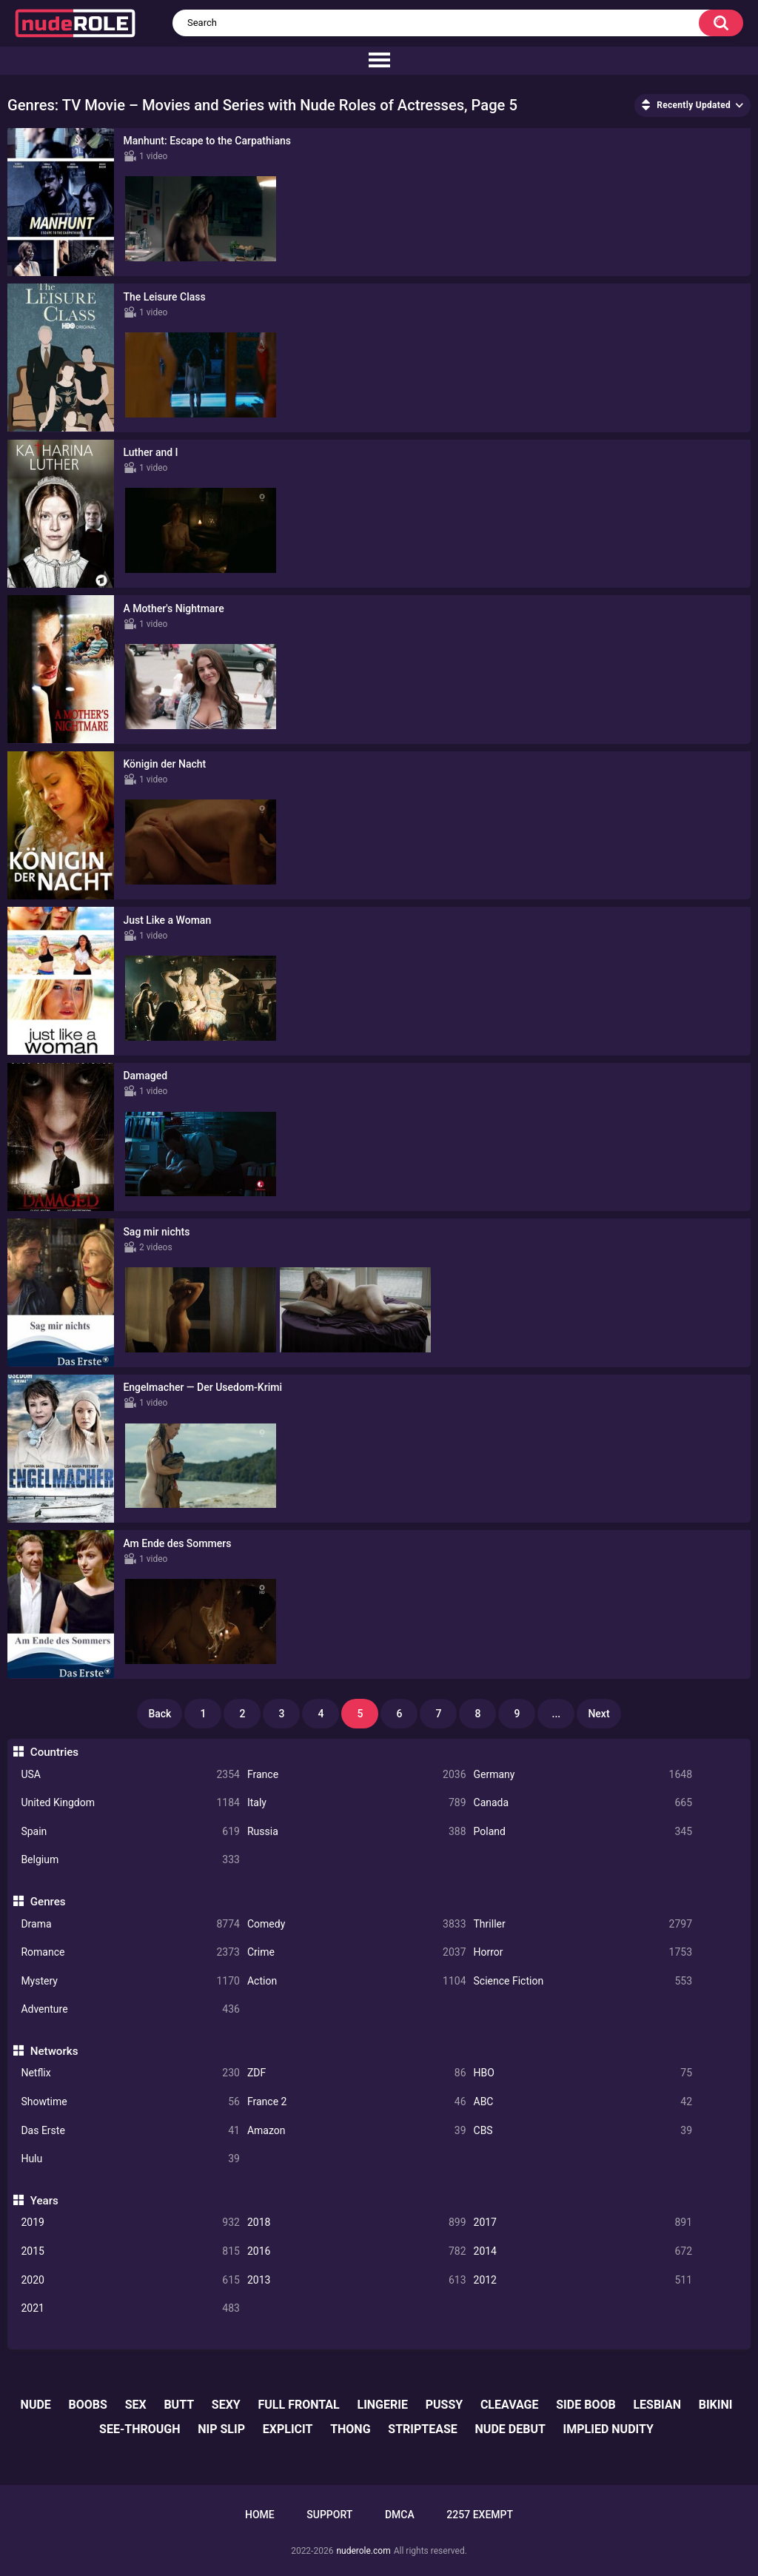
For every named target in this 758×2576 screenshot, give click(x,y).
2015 (130, 2251)
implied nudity (608, 2429)
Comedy (356, 1924)
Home (260, 2514)
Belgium (130, 1860)
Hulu (130, 2159)
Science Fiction (583, 1981)
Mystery (130, 1981)
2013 (356, 2280)
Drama (130, 1924)
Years (44, 2200)
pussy (444, 2405)
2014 (583, 2251)
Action (356, 1981)
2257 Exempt (479, 2514)
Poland (583, 1831)
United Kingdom (130, 1803)
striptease (422, 2429)
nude (36, 2405)
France (356, 1774)
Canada (583, 1803)
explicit (288, 2429)
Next (598, 1714)
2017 (583, 2222)
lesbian (657, 2405)
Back (159, 1714)
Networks (54, 2051)
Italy (356, 1803)
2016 (356, 2251)
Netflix (130, 2073)
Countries (54, 1752)
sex (136, 2405)
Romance (130, 1952)
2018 (356, 2222)
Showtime (130, 2102)
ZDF (356, 2073)
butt (179, 2405)
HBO (583, 2073)
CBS (583, 2130)
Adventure (130, 2009)
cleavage (509, 2405)
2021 (130, 2308)
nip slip (221, 2429)
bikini (716, 2405)
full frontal (299, 2405)
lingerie (382, 2405)
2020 (130, 2280)
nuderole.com (363, 2551)
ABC (583, 2102)
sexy (226, 2405)
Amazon (356, 2130)
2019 (130, 2222)
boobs (88, 2405)
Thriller (583, 1924)
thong (350, 2429)
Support (329, 2514)
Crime (356, 1952)
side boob (585, 2405)
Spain (130, 1831)
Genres (48, 1901)
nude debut (510, 2429)
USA (130, 1774)
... (556, 1714)
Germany (583, 1774)
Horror (583, 1952)
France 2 (356, 2102)
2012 (583, 2280)
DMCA (400, 2514)
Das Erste (130, 2130)
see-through (139, 2429)
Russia (356, 1831)
